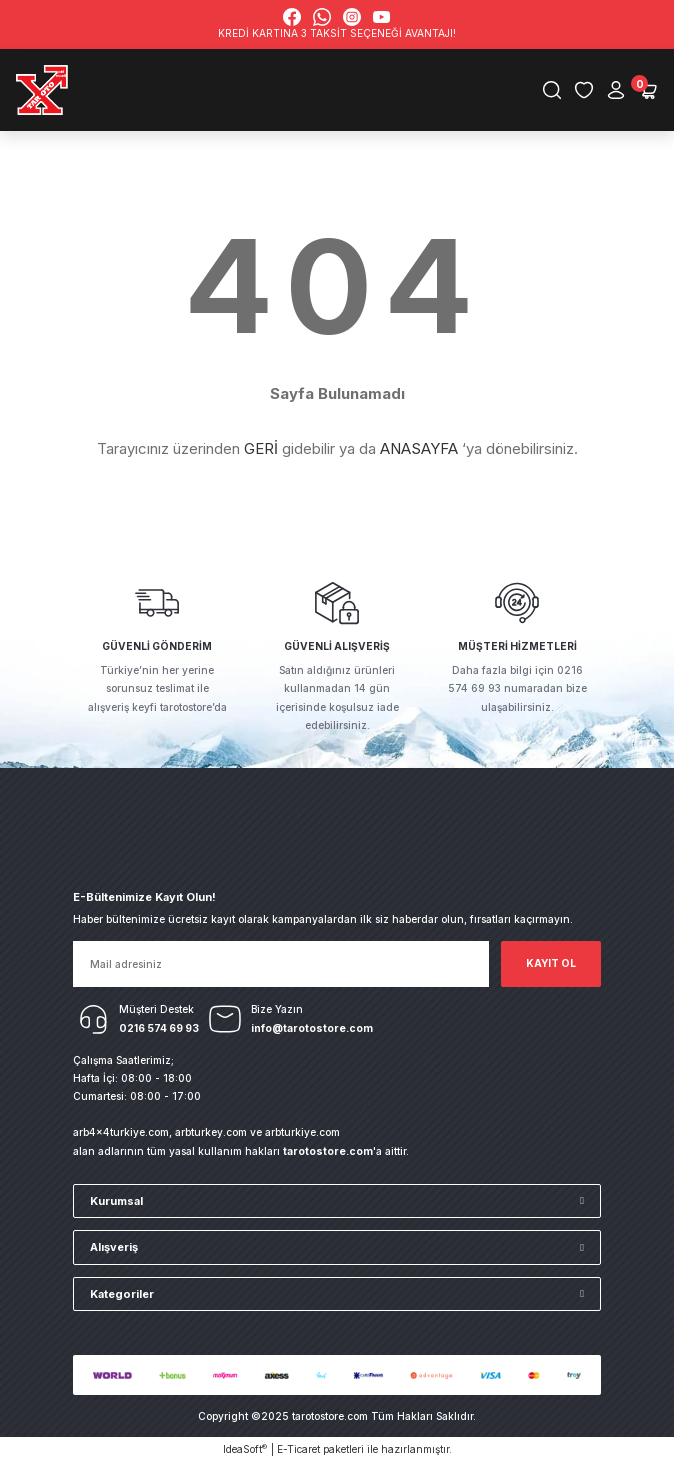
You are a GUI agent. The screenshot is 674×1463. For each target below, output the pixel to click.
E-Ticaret (298, 1449)
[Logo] (42, 90)
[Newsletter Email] (281, 964)
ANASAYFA (419, 448)
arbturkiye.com (302, 1132)
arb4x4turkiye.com (121, 1132)
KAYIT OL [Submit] (551, 963)
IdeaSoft (245, 1449)
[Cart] (648, 90)
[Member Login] (616, 90)
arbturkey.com (211, 1132)
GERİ (261, 448)
